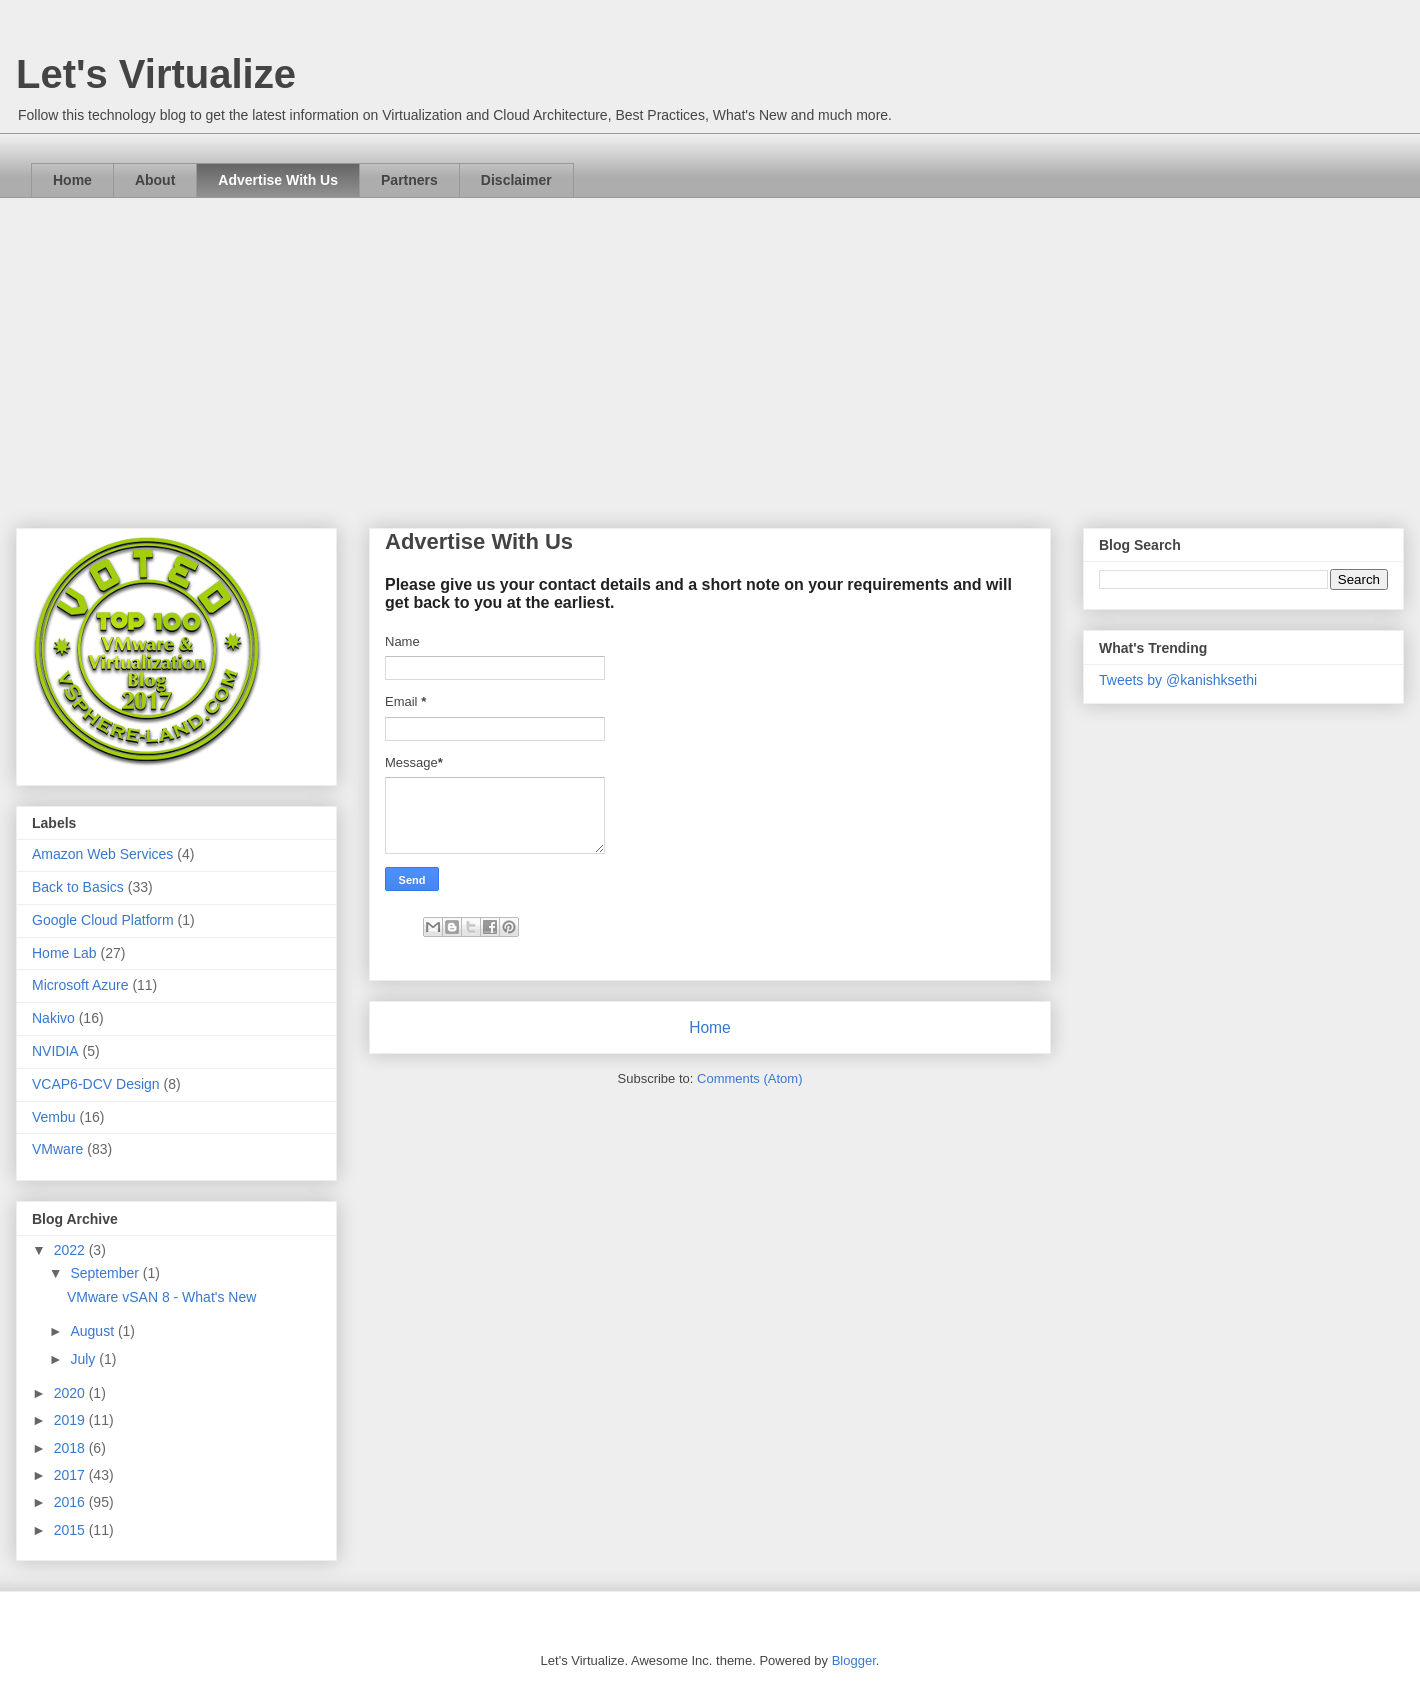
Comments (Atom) (749, 1078)
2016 (71, 1502)
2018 (71, 1448)
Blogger (854, 1660)
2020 (71, 1393)
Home (72, 180)
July (84, 1359)
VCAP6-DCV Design (96, 1084)
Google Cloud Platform (103, 920)
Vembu (54, 1117)
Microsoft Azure (80, 985)
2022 (71, 1250)
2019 (71, 1420)
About (155, 180)
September (106, 1273)
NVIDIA (55, 1051)
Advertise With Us (278, 180)
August (93, 1331)
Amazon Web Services (102, 854)
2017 (71, 1475)
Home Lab (64, 953)
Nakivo (53, 1018)
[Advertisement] (710, 348)
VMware (57, 1149)
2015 (71, 1530)
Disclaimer (516, 180)
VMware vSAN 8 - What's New (161, 1297)
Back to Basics (78, 887)
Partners (409, 180)
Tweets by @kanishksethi (1178, 680)
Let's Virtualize (156, 74)
